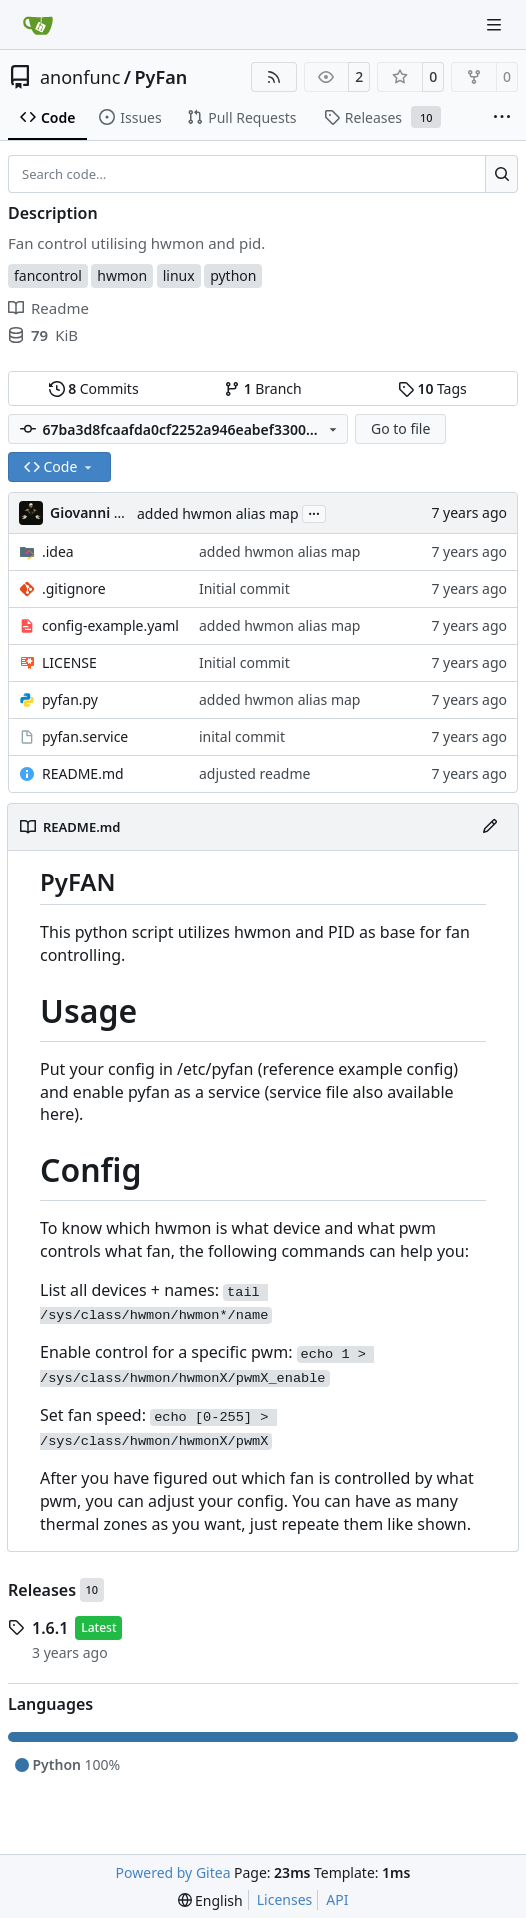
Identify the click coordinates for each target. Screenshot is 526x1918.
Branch (263, 388)
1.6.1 (50, 1628)
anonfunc (80, 77)
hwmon (122, 275)
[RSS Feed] (274, 77)
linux (179, 275)
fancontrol (48, 275)
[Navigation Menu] (496, 24)
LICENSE (69, 662)
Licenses (285, 1899)
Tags (432, 388)
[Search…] (501, 174)
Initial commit (244, 588)
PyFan (161, 77)
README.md (83, 773)
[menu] (210, 1900)
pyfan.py (70, 699)
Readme (48, 308)
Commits (94, 388)
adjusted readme (254, 773)
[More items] (502, 118)
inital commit (242, 736)
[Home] (38, 25)
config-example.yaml (110, 625)
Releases (42, 1590)
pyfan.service (85, 736)
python (233, 275)
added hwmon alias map (218, 513)
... (314, 512)
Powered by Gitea (173, 1872)
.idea (58, 551)
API (337, 1899)
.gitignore (74, 588)
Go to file (400, 428)
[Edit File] (490, 827)
